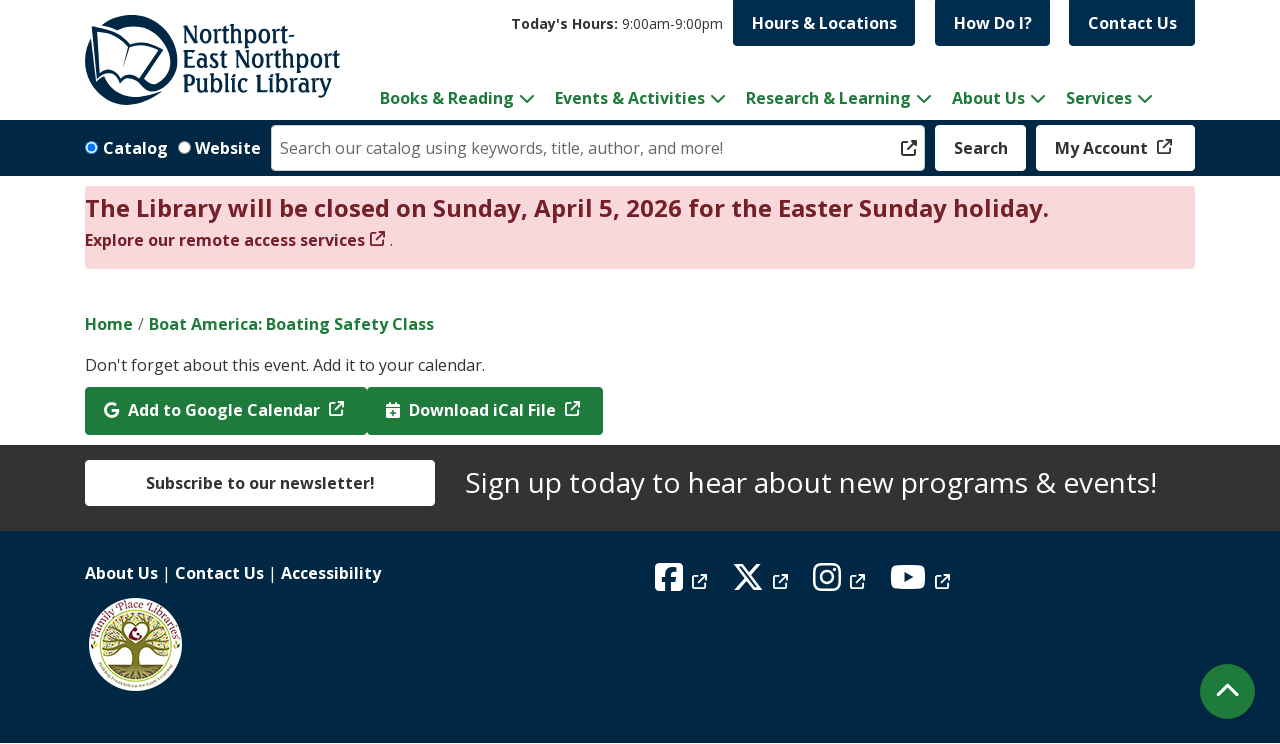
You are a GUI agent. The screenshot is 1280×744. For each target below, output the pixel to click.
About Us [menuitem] (988, 98)
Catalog (135, 148)
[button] (617, 23)
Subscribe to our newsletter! (260, 483)
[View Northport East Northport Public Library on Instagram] (841, 583)
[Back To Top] (1227, 691)
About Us (121, 573)
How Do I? (993, 23)
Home (109, 324)
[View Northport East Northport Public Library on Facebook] (683, 583)
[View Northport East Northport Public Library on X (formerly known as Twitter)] (762, 583)
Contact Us (1132, 23)
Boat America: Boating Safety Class (291, 324)
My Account (1103, 148)
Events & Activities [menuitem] (630, 98)
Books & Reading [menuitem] (447, 98)
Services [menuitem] (1099, 98)
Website (228, 148)
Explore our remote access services (225, 240)
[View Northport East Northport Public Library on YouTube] (922, 583)
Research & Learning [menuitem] (828, 98)
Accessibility (331, 573)
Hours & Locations (824, 23)
